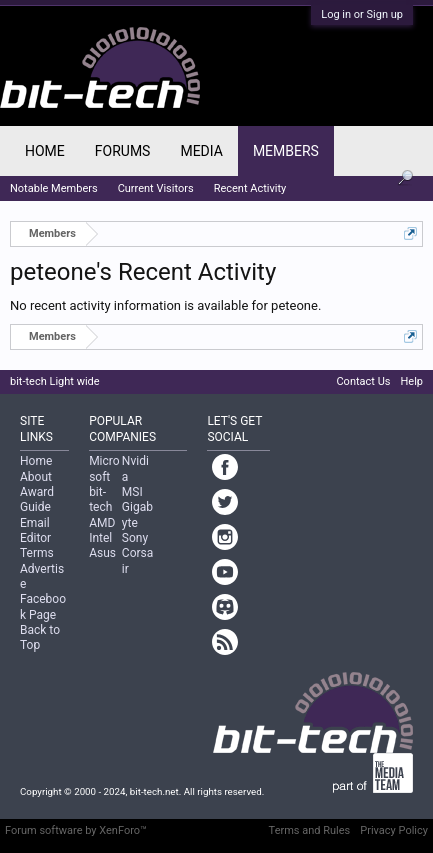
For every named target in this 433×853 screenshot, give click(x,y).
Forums (123, 151)
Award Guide (37, 499)
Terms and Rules (310, 830)
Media (201, 151)
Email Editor (35, 530)
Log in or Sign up (362, 14)
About (36, 477)
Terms (37, 553)
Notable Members (54, 188)
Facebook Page (43, 606)
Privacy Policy (394, 830)
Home (45, 151)
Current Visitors (156, 188)
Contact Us (363, 381)
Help (411, 381)
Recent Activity (250, 188)
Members (286, 151)
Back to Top (40, 637)
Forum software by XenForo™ (76, 830)
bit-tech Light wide (55, 381)
